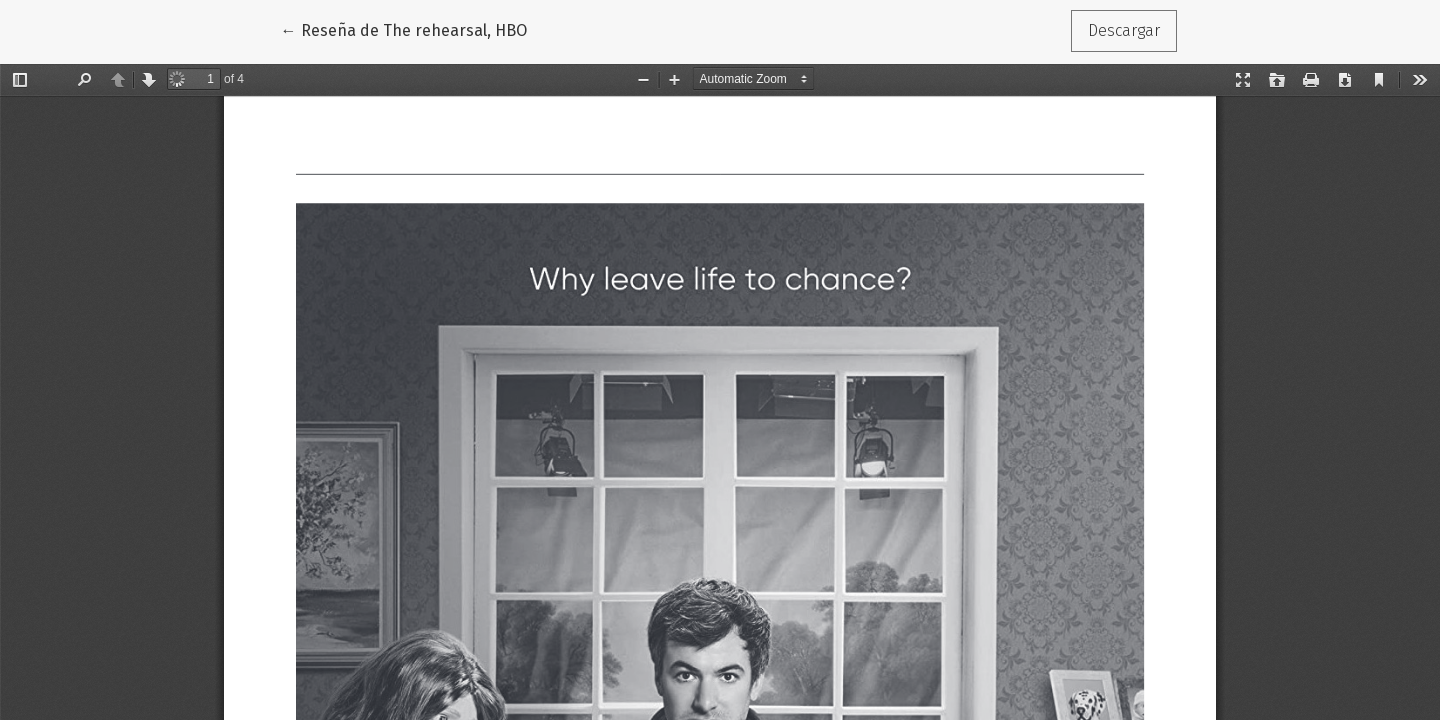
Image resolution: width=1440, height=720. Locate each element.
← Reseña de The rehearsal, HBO (408, 29)
